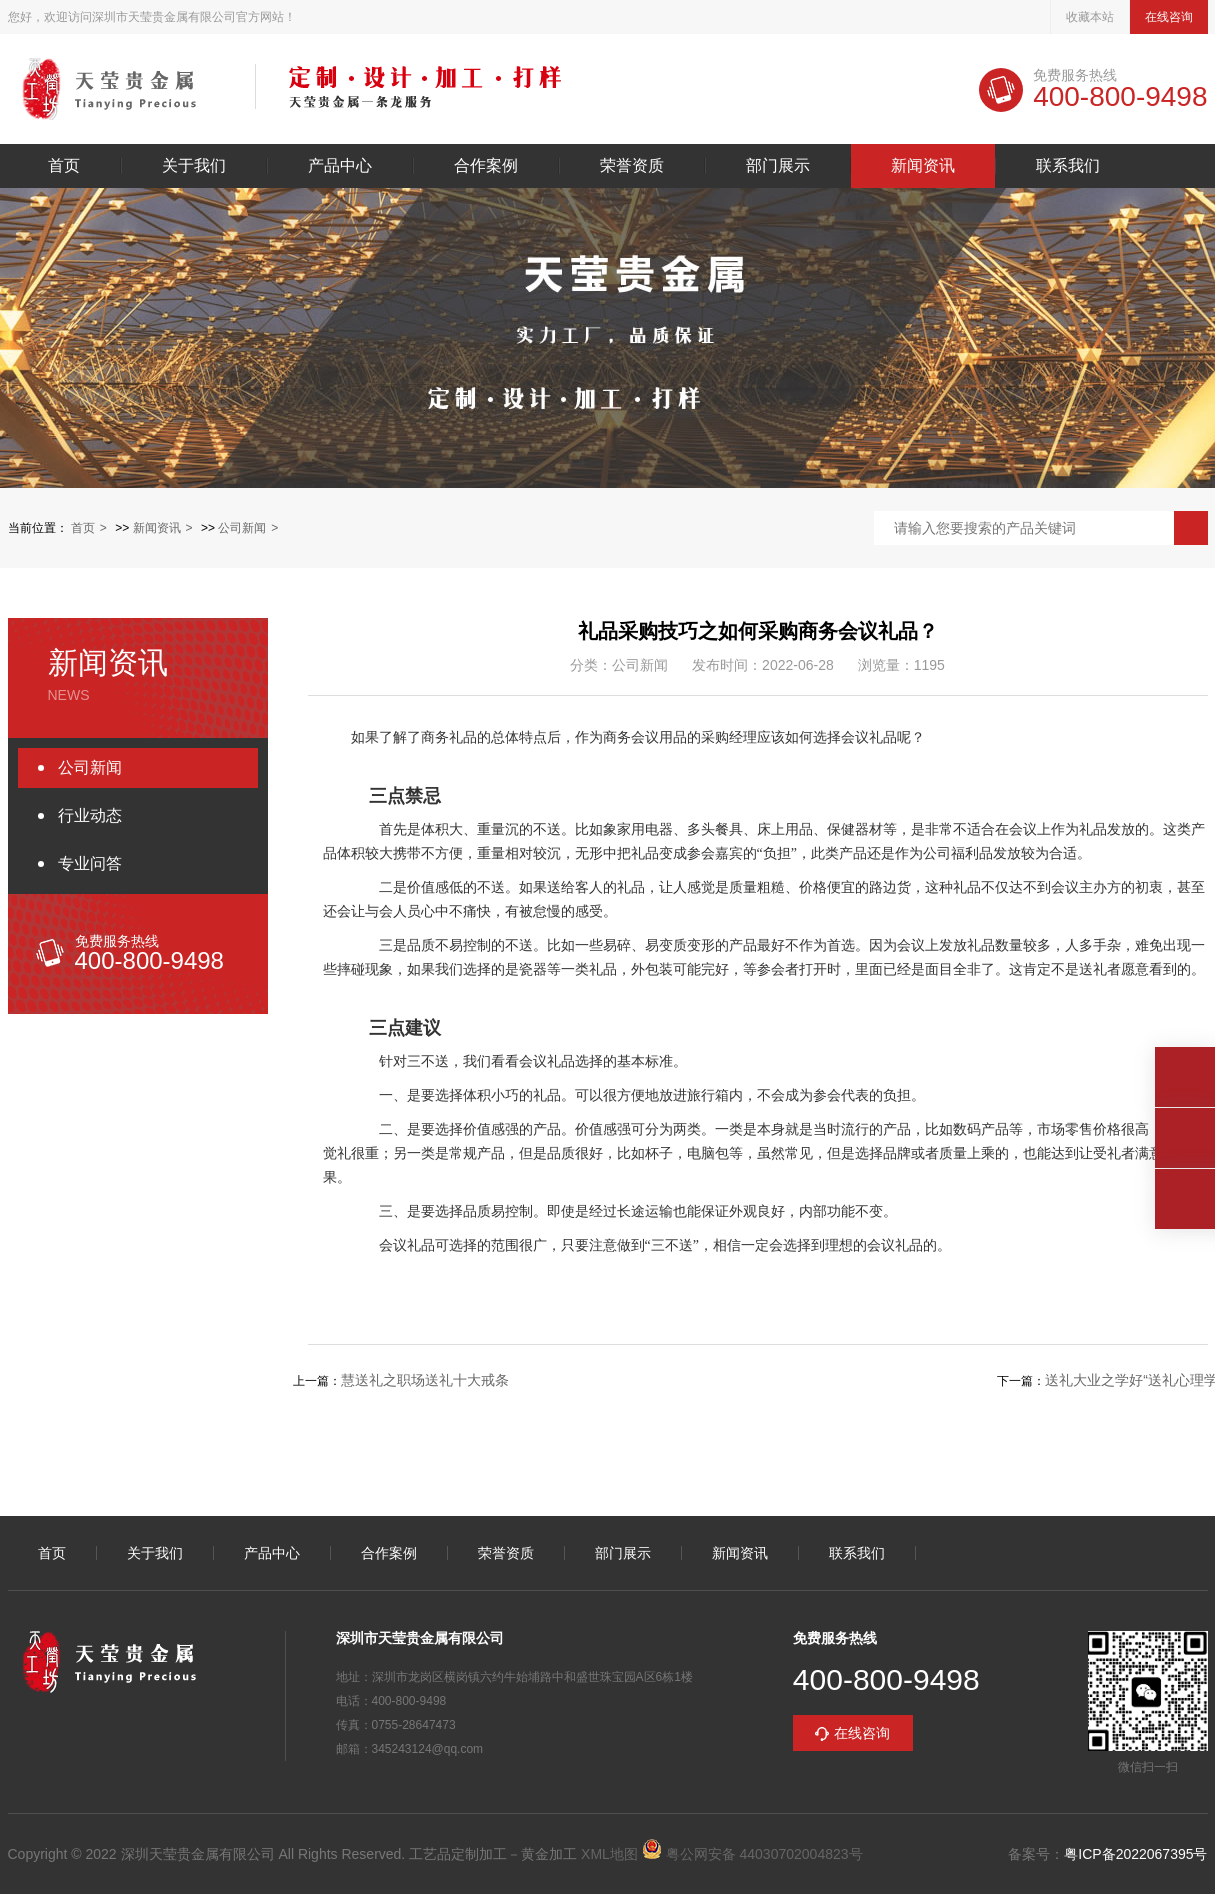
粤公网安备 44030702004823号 (752, 1854)
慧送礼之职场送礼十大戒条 (425, 1380)
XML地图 (609, 1854)
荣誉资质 (632, 166)
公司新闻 (242, 528)
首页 (64, 166)
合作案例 (486, 166)
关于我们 (194, 166)
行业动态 (90, 815)
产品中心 (340, 166)
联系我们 (1068, 166)
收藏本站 (1090, 17)
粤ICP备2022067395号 (1135, 1854)
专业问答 (90, 863)
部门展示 (778, 166)
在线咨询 (1169, 17)
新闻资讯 (923, 166)
